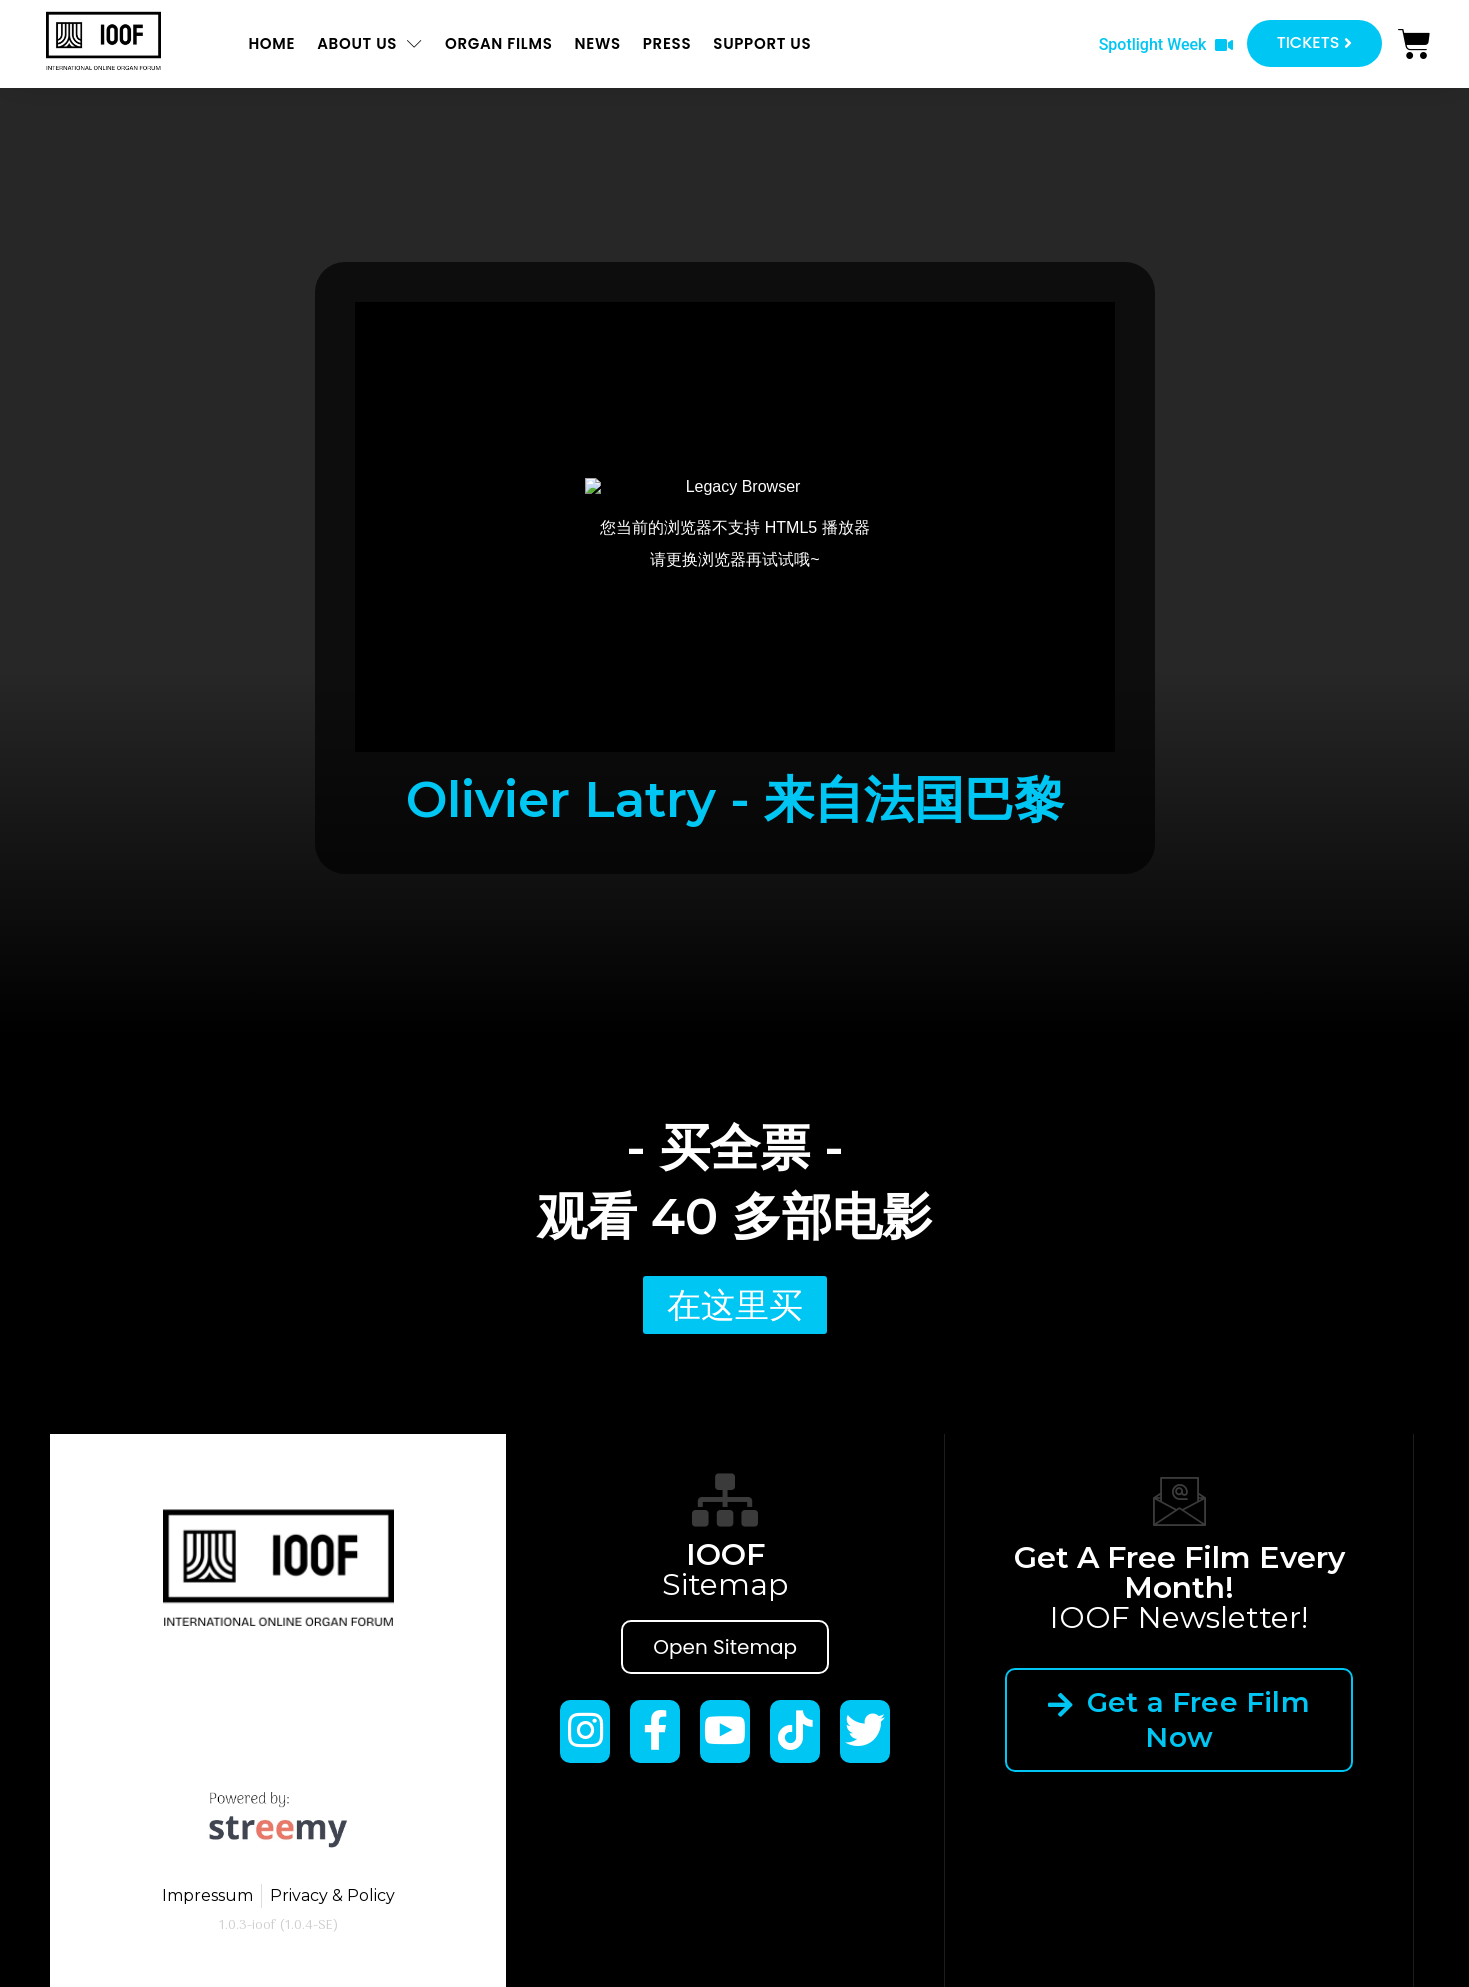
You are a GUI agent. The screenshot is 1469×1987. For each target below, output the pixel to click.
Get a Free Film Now (1179, 1719)
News (597, 43)
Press (667, 43)
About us (370, 43)
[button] (1166, 45)
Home (271, 43)
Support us (762, 43)
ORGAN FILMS (499, 43)
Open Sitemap (725, 1647)
